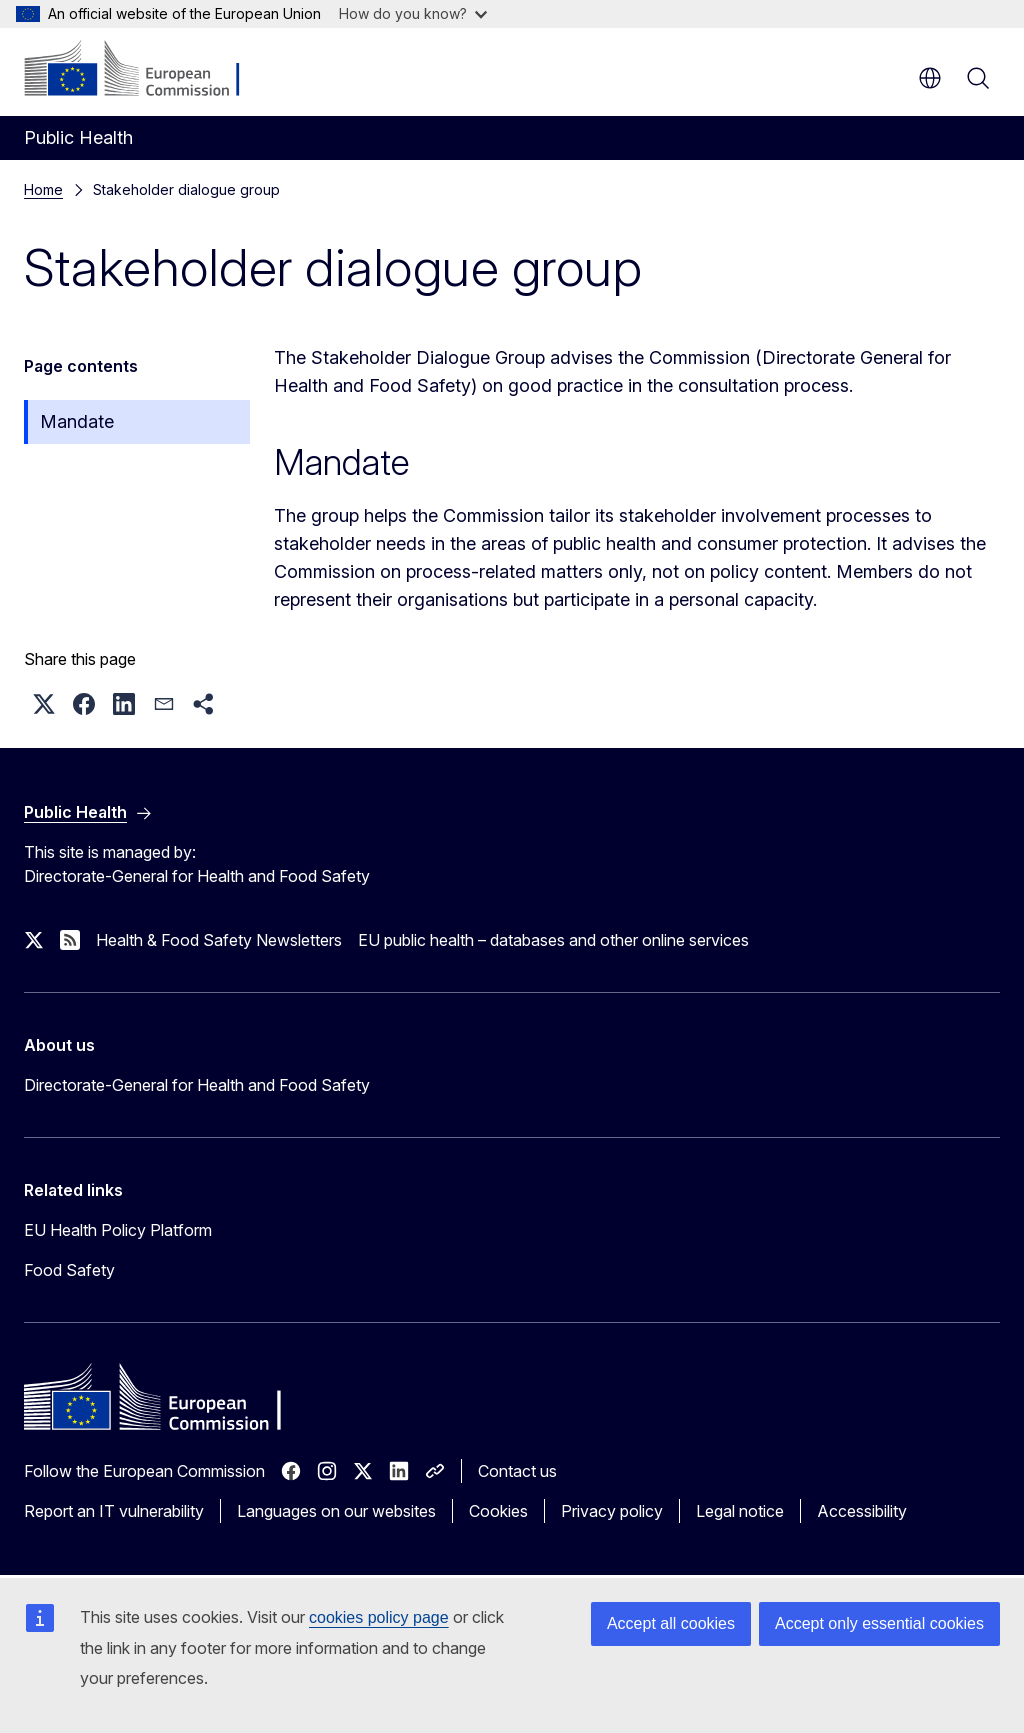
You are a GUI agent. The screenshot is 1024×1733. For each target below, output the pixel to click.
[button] (44, 704)
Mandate (77, 421)
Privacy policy (612, 1511)
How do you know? (413, 13)
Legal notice (740, 1511)
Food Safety (69, 1270)
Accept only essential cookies (879, 1623)
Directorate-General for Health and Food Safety (197, 1085)
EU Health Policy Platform (118, 1230)
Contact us (517, 1471)
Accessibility (862, 1511)
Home (43, 189)
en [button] (930, 78)
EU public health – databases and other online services (553, 940)
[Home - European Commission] (145, 70)
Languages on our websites (336, 1511)
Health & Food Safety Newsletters (219, 940)
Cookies (498, 1511)
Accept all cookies (671, 1623)
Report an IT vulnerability (114, 1511)
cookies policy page (379, 1617)
